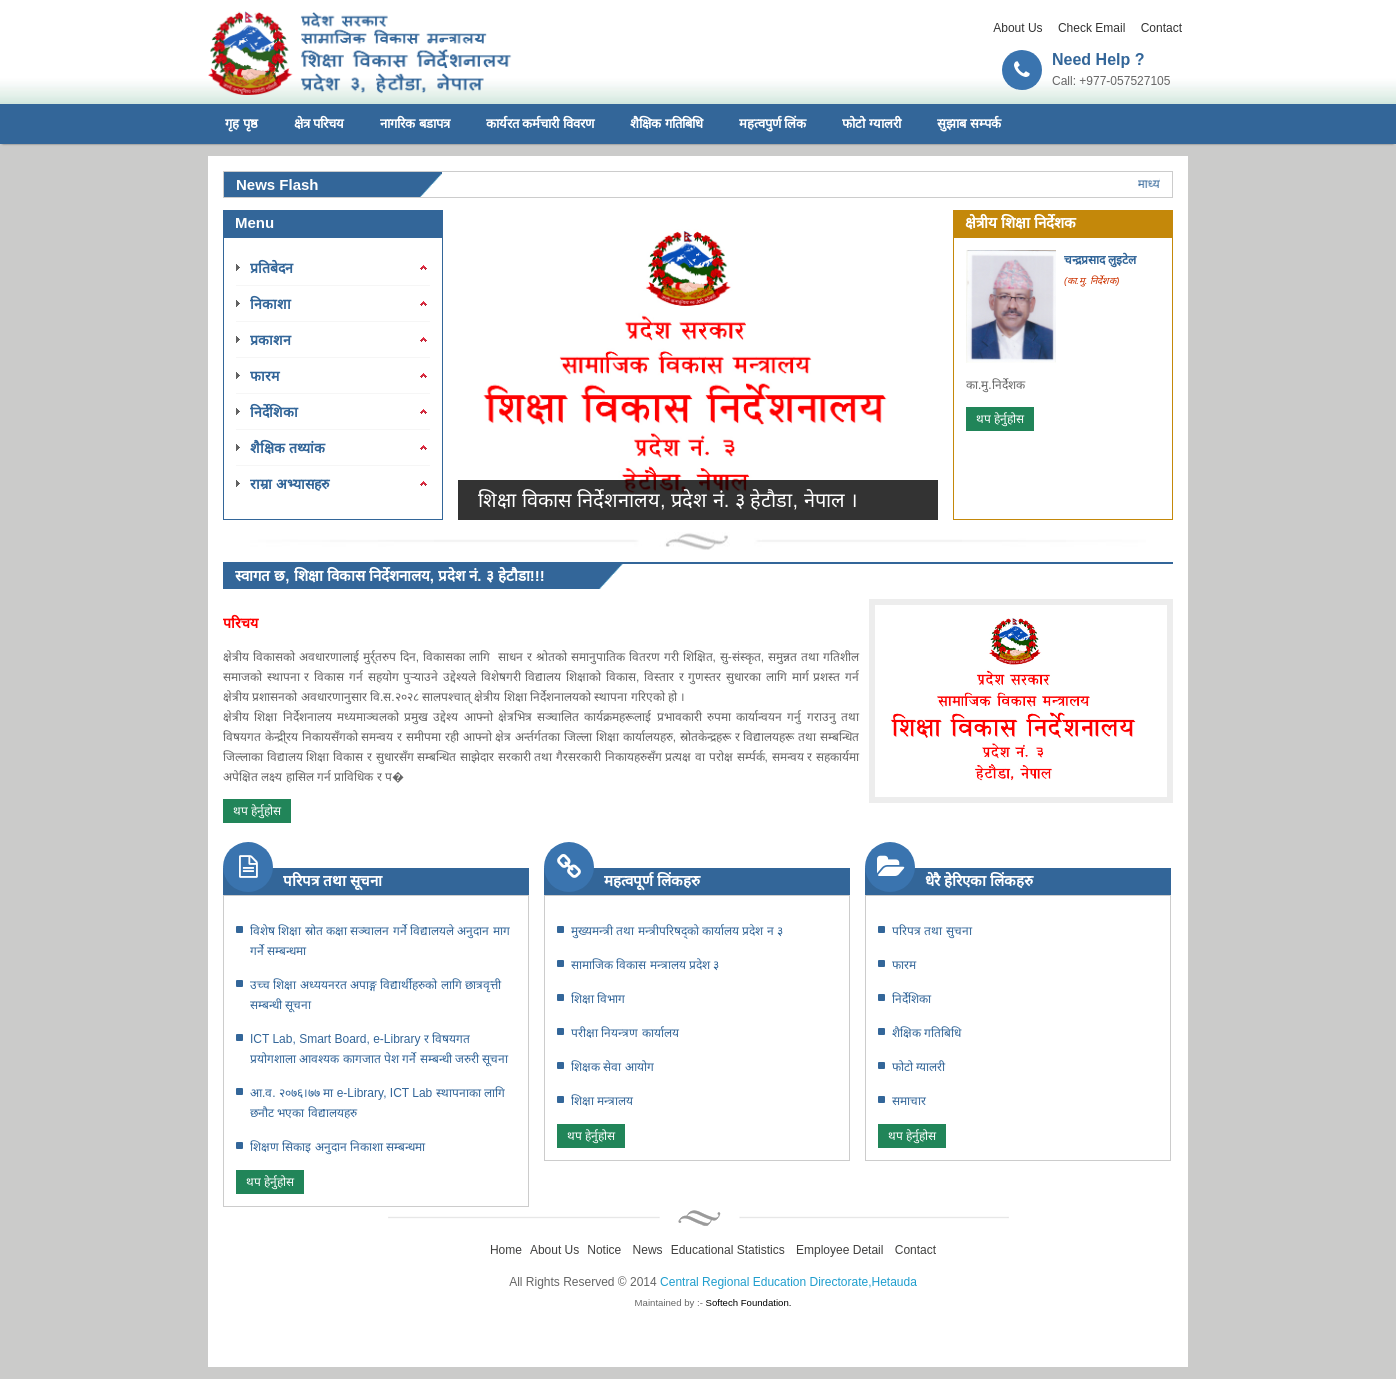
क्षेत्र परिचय (319, 123)
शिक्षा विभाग (598, 999)
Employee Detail (839, 1250)
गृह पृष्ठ (241, 123)
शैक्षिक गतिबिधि (666, 123)
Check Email (1091, 28)
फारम (264, 376)
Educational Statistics (728, 1250)
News (648, 1250)
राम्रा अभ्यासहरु (289, 484)
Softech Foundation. (749, 1302)
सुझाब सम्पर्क (969, 123)
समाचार (909, 1101)
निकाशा (270, 304)
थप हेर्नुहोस (1000, 419)
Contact (1161, 28)
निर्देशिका (274, 412)
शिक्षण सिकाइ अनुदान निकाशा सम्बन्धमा (337, 1147)
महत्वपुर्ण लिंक (773, 123)
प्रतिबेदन (271, 268)
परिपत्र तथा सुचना (932, 931)
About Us (1017, 28)
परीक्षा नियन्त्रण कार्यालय (625, 1033)
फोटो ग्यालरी (871, 123)
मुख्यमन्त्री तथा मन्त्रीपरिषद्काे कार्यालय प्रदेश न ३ (677, 931)
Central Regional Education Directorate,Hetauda (788, 1282)
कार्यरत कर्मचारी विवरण (540, 123)
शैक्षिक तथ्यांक (287, 448)
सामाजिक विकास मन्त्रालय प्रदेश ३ (645, 965)
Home (506, 1250)
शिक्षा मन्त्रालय (602, 1101)
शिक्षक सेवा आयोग (612, 1067)
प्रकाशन (270, 340)
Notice (604, 1250)
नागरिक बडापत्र (415, 123)
